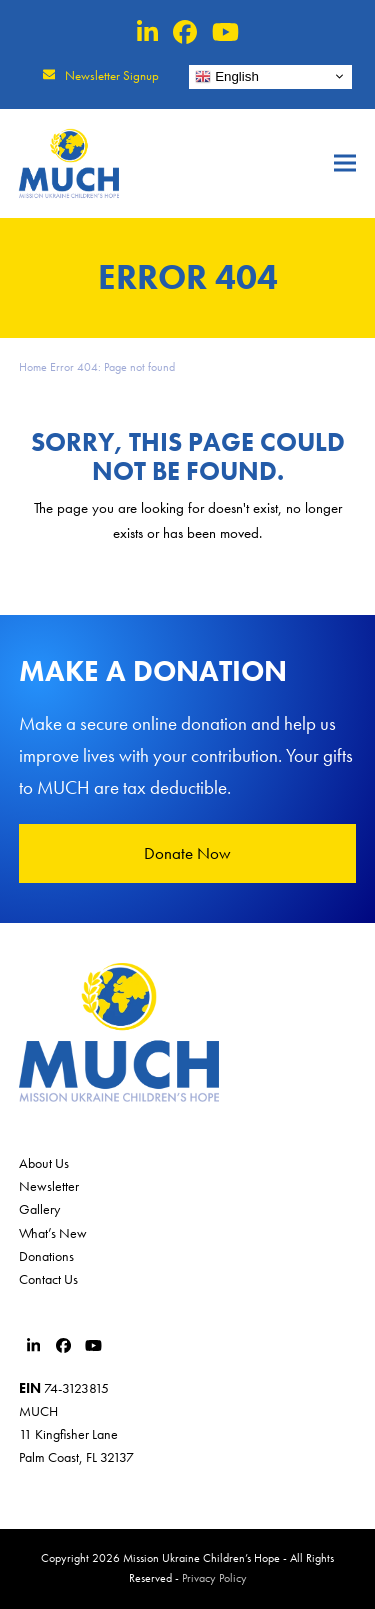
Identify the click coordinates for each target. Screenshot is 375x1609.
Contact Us (48, 1279)
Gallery (39, 1209)
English (226, 76)
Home (33, 367)
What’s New (53, 1233)
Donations (46, 1256)
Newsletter (49, 1186)
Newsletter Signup (112, 75)
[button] (345, 163)
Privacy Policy (214, 1578)
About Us (44, 1163)
